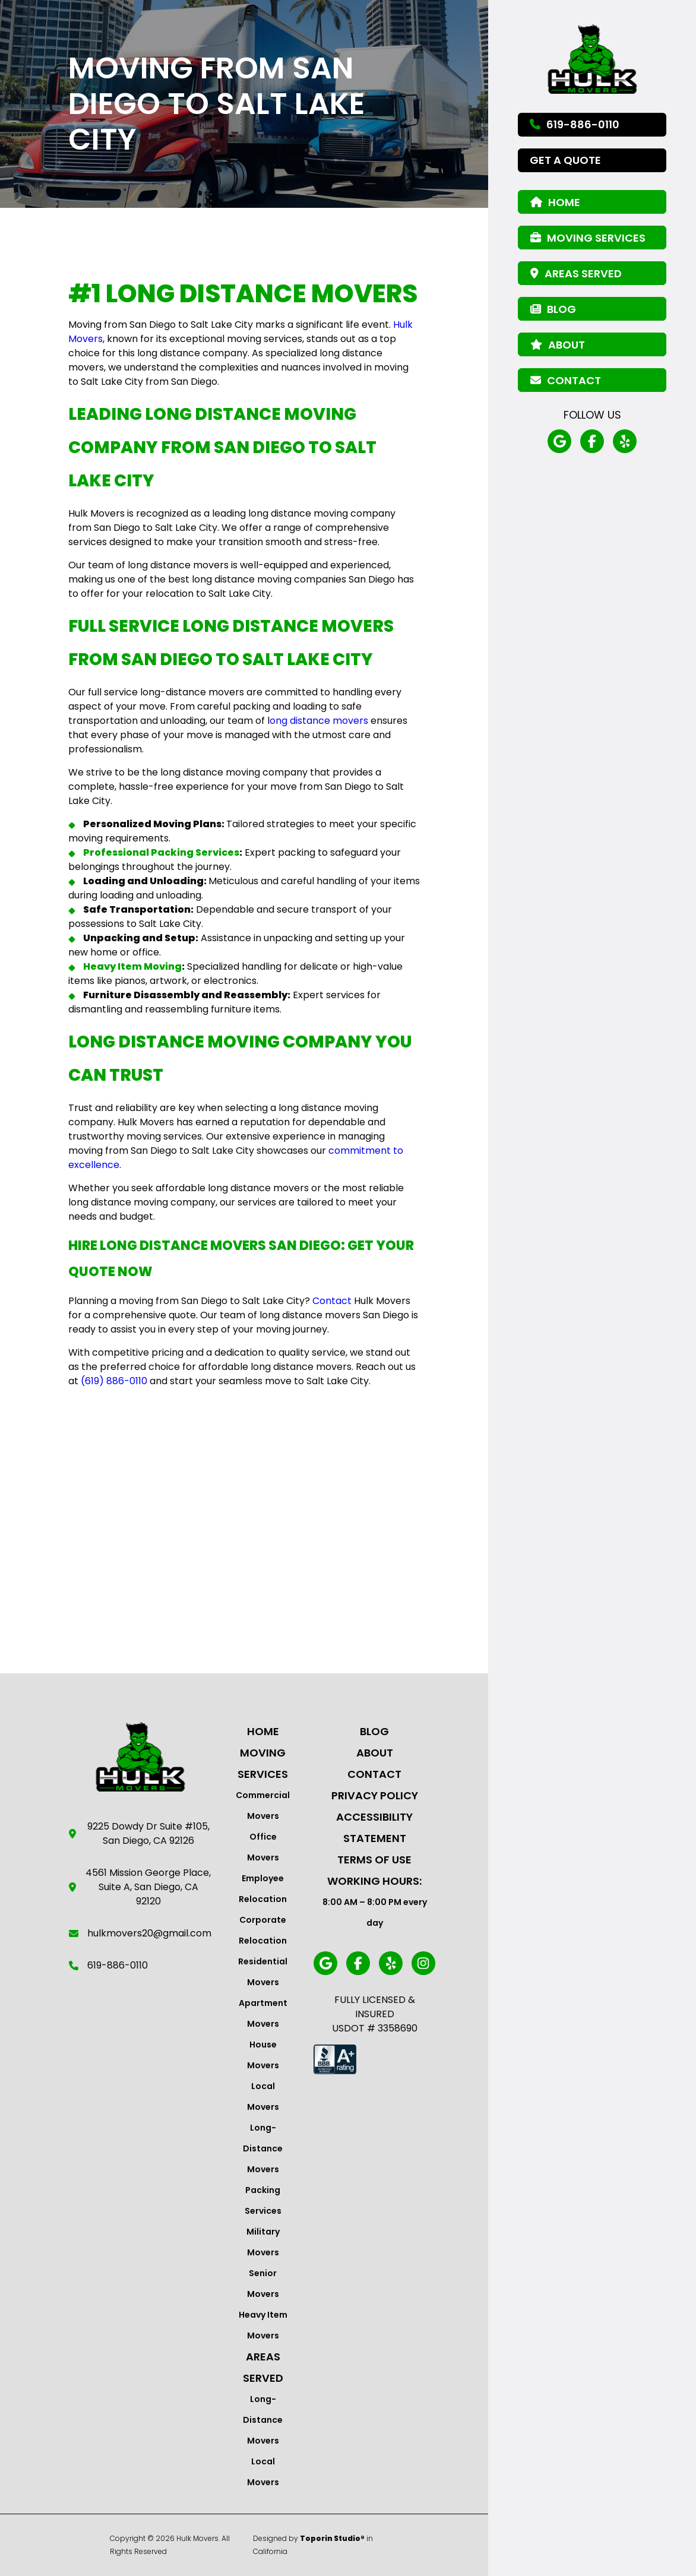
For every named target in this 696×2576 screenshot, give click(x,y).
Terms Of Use (374, 1859)
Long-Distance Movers (263, 2148)
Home (263, 1731)
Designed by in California (313, 2544)
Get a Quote (565, 160)
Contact (374, 1774)
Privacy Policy (374, 1795)
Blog (374, 1731)
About (374, 1752)
